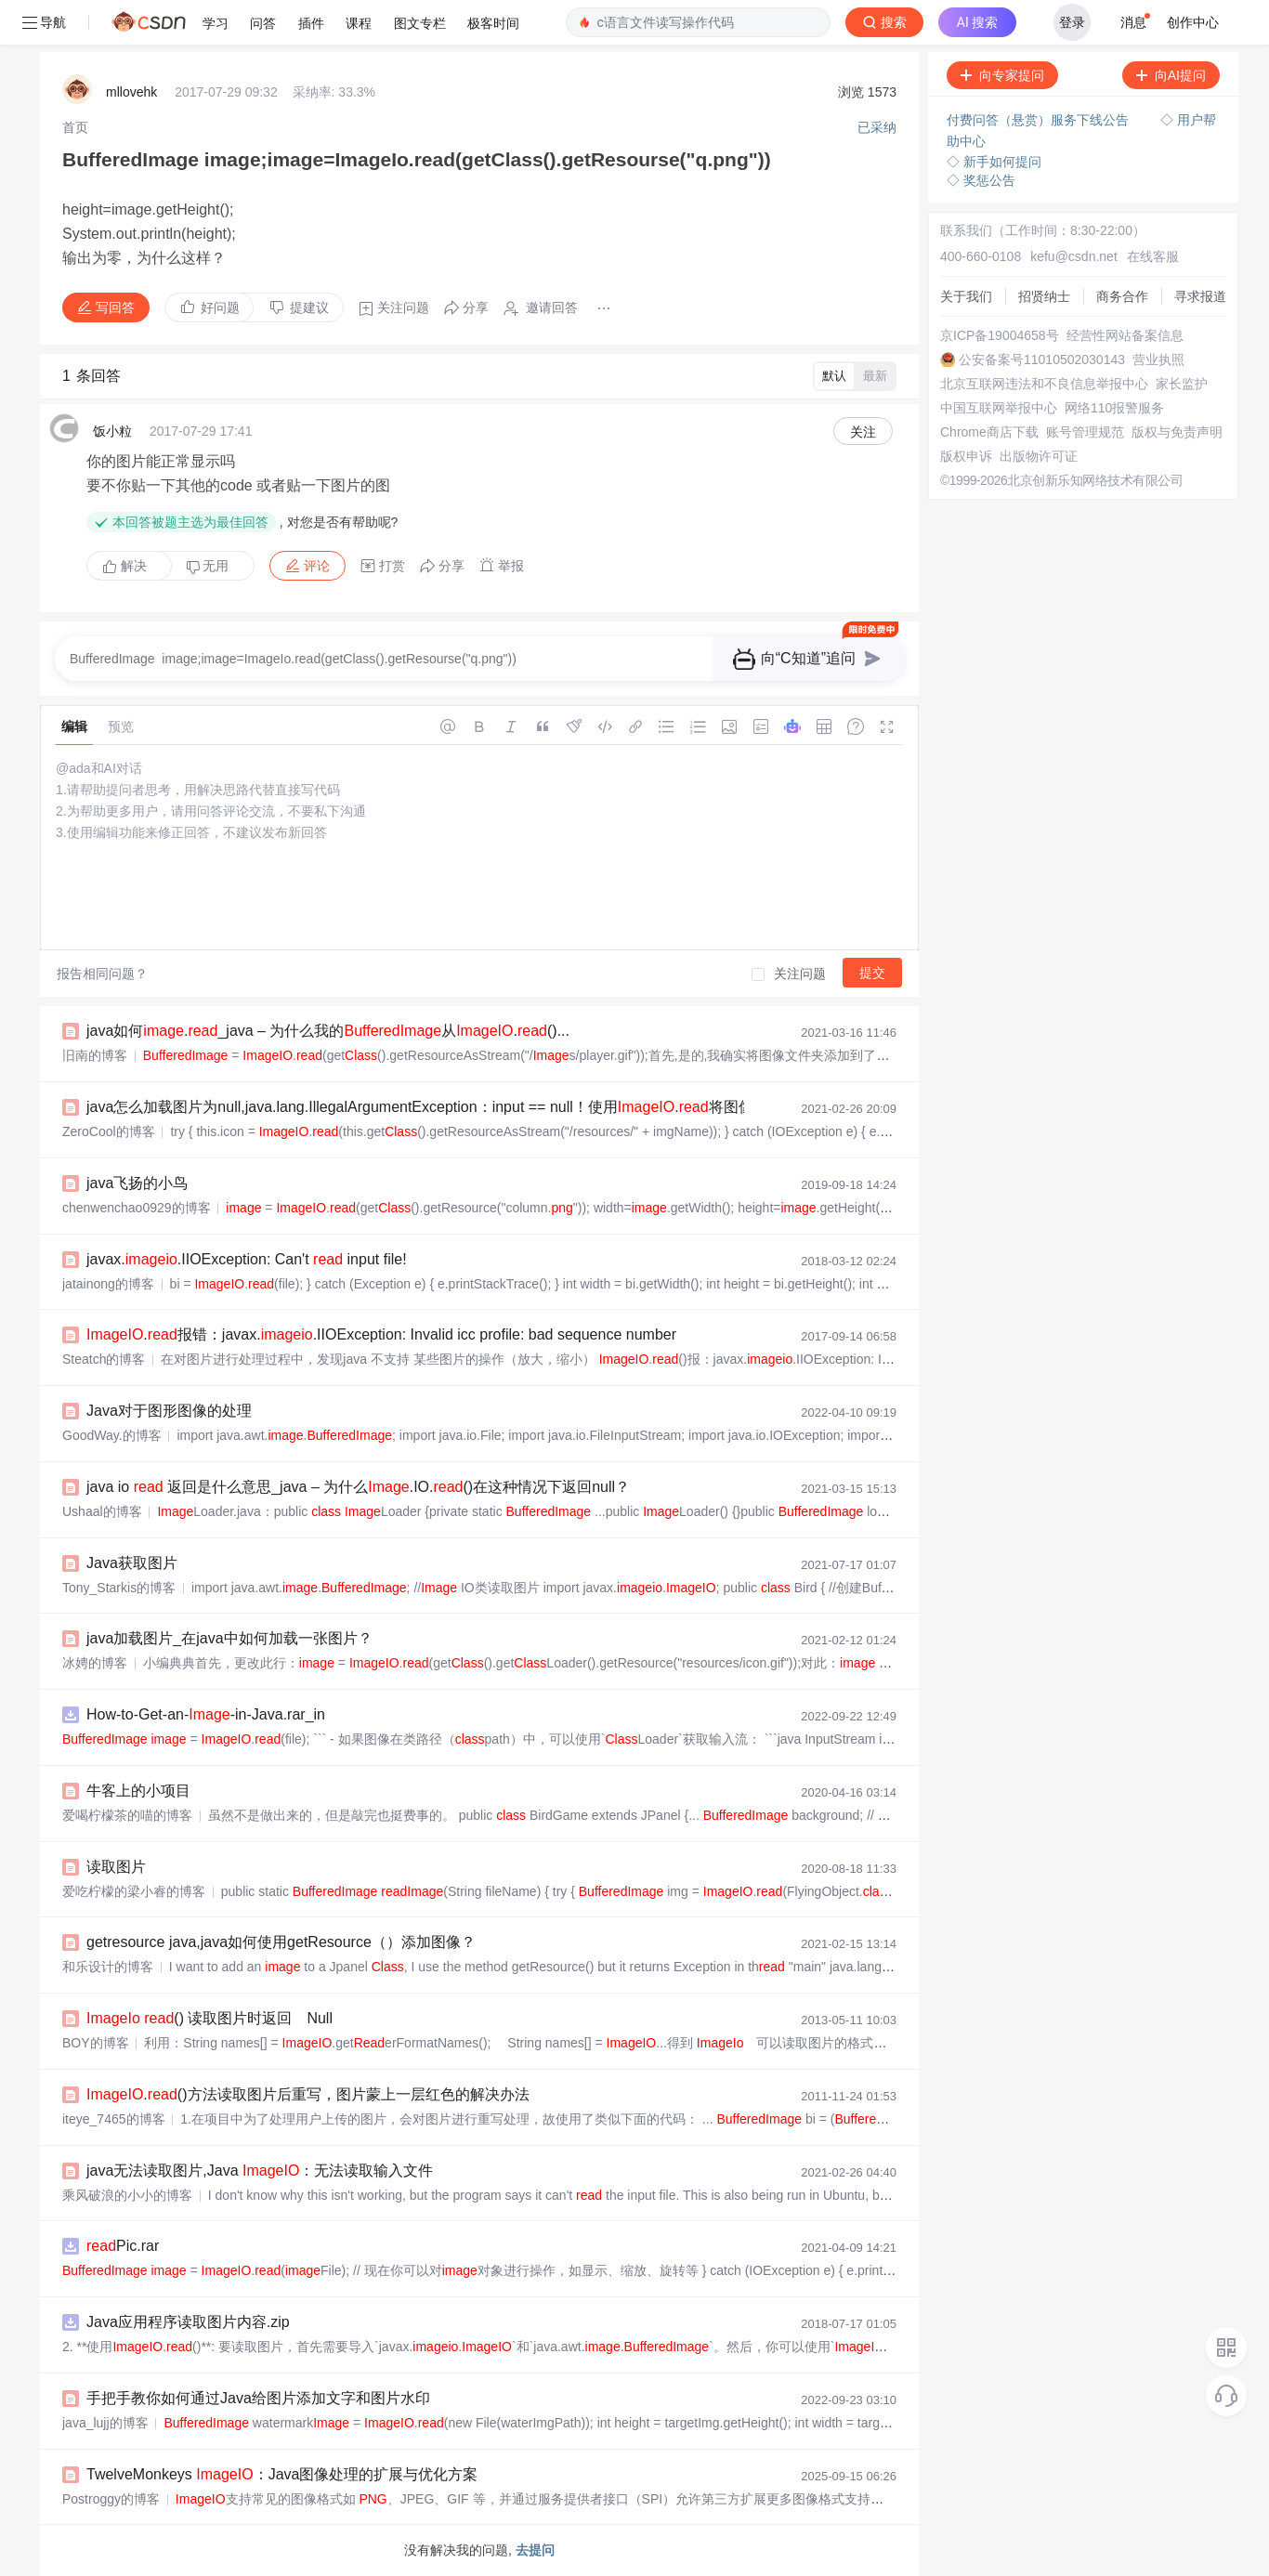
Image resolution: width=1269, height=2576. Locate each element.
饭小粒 (112, 431)
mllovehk (131, 92)
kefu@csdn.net (1074, 256)
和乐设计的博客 (107, 1966)
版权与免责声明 (1177, 432)
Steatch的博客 (103, 1359)
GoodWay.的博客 (112, 1435)
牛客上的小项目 (138, 1790)
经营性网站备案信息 (1125, 335)
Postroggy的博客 (111, 2498)
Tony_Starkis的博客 (119, 1587)
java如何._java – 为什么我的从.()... (327, 1031)
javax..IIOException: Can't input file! (246, 1259)
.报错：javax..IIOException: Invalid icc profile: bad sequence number (381, 1334)
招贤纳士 (1044, 296)
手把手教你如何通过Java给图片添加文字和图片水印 (258, 2398)
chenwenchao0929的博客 (136, 1207)
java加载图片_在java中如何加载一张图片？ (229, 1638)
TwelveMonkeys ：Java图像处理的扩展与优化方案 (282, 2474)
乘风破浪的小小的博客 (127, 2195)
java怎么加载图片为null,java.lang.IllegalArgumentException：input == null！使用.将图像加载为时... (503, 1107)
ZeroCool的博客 (108, 1131)
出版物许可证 (1039, 456)
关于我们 (966, 296)
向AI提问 (1171, 75)
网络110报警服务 (1114, 407)
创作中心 (1193, 22)
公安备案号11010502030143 (1042, 359)
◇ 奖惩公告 (981, 180)
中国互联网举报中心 (998, 407)
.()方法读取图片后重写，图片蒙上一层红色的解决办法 (308, 2094)
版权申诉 (966, 456)
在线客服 (1153, 256)
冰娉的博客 (94, 1662)
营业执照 (1158, 359)
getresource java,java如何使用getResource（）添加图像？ (281, 1942)
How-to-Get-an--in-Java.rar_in (205, 1714)
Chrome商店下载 (989, 432)
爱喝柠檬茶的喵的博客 (127, 1815)
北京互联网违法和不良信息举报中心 (1044, 383)
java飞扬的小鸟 (137, 1183)
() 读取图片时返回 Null (209, 2018)
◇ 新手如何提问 (994, 161)
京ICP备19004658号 (999, 335)
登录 (1072, 22)
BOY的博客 (95, 2042)
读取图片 (116, 1867)
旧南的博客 (94, 1055)
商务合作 (1122, 296)
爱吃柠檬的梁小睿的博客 (133, 1891)
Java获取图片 (131, 1563)
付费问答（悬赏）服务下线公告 (1039, 119)
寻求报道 (1200, 296)
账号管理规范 (1085, 432)
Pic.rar (122, 2246)
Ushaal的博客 (102, 1511)
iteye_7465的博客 (113, 2119)
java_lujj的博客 (105, 2422)
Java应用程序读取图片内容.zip (188, 2322)
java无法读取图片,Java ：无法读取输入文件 (259, 2170)
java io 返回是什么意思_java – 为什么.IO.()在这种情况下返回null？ (358, 1487)
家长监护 (1182, 383)
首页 (75, 127)
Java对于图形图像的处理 (169, 1411)
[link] (75, 127)
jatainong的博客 (108, 1283)
